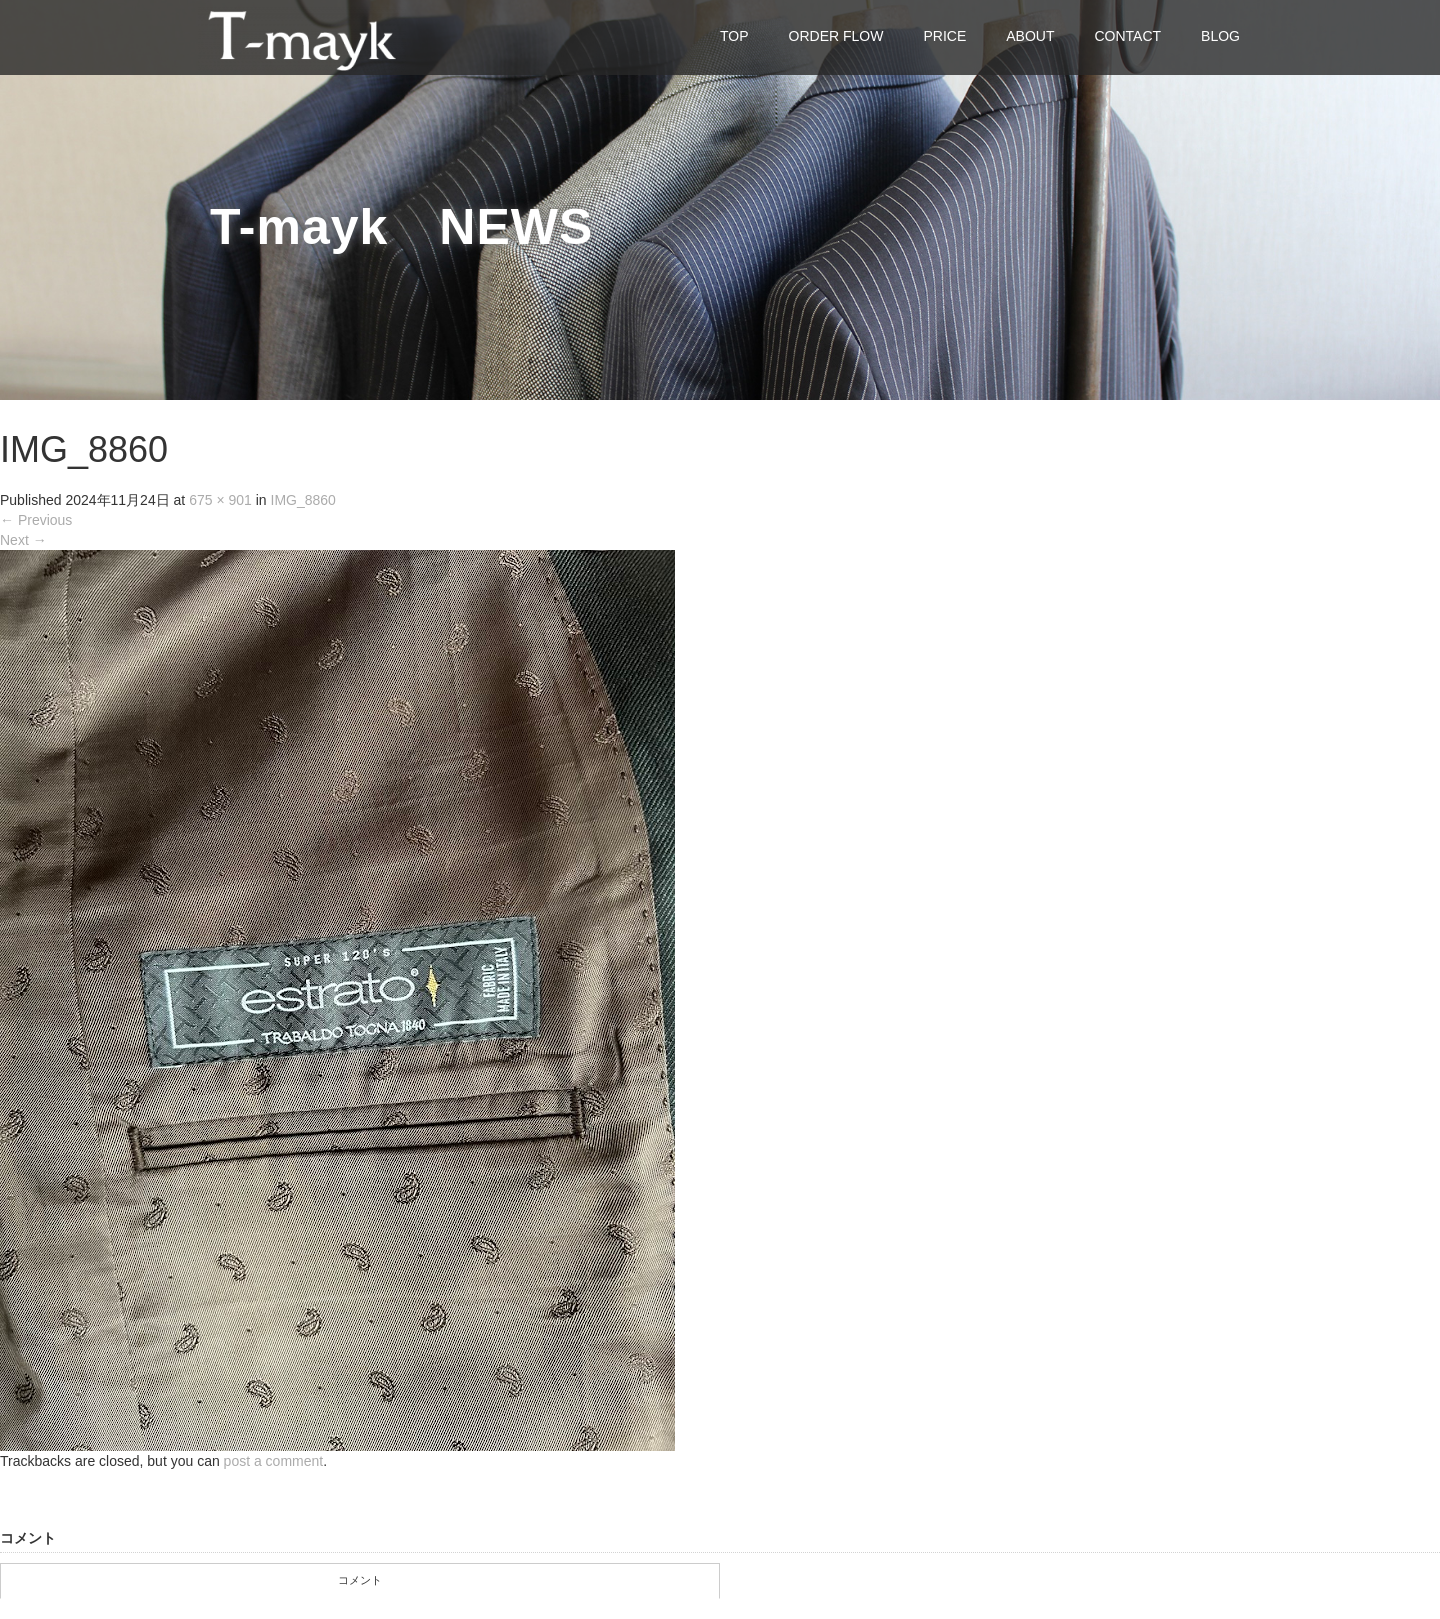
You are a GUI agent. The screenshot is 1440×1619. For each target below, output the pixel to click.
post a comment (274, 1461)
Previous (36, 520)
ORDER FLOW (836, 36)
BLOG (1220, 36)
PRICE (944, 36)
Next (23, 540)
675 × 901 (220, 500)
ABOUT (1030, 36)
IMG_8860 (303, 500)
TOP (734, 36)
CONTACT (1127, 36)
